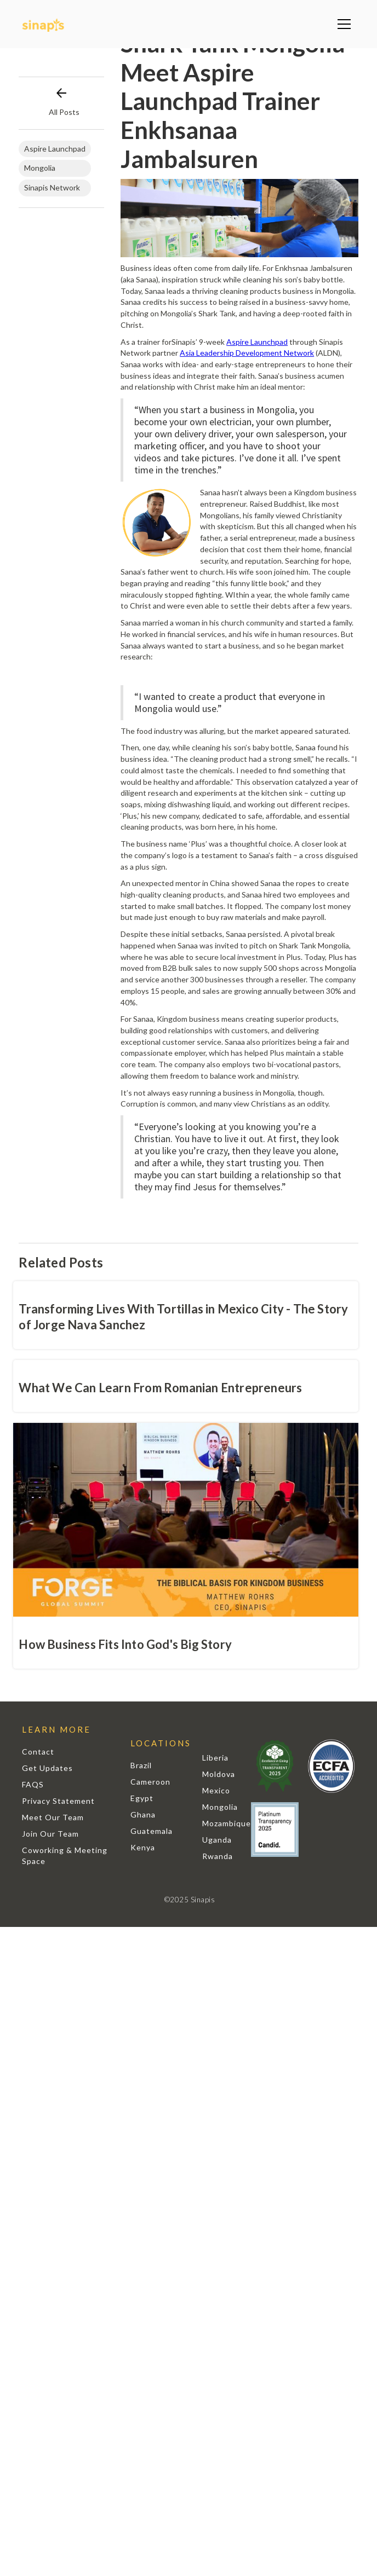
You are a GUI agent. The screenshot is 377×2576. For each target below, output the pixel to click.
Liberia (215, 1757)
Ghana (143, 1814)
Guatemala (151, 1831)
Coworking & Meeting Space (64, 1855)
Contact (38, 1751)
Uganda (217, 1839)
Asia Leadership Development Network (247, 352)
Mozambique (226, 1823)
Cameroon (150, 1781)
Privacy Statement (58, 1800)
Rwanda (217, 1856)
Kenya (142, 1847)
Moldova (218, 1774)
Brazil (141, 1765)
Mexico (216, 1790)
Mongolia (220, 1806)
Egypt (141, 1798)
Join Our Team (50, 1833)
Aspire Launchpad (257, 341)
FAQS (33, 1784)
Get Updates (47, 1768)
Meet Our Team (53, 1817)
